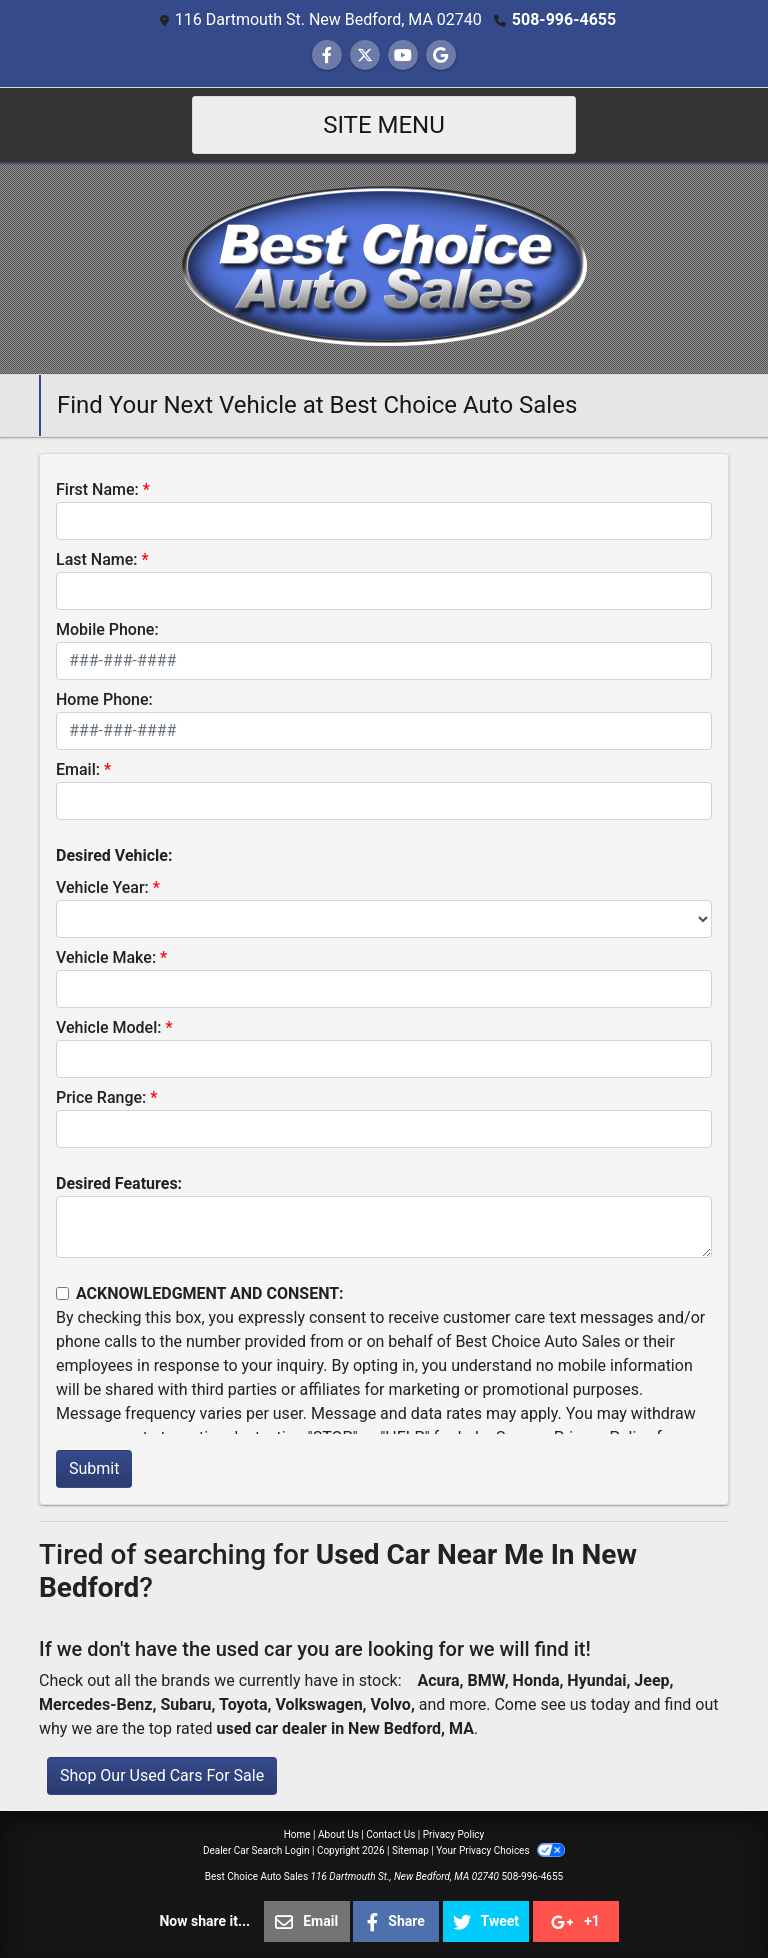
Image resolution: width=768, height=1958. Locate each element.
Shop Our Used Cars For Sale (162, 1775)
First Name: (97, 489)
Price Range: (101, 1097)
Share (396, 1922)
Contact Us (390, 1834)
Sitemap (410, 1850)
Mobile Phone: (107, 629)
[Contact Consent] (62, 1293)
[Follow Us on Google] (441, 55)
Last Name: (97, 559)
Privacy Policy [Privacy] (454, 1834)
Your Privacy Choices (500, 1850)
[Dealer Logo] (384, 267)
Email (306, 1922)
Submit (94, 1468)
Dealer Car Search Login (256, 1850)
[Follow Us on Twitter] (365, 55)
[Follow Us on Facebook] (327, 55)
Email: (78, 769)
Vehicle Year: (102, 887)
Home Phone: (104, 699)
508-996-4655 (564, 19)
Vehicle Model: (108, 1027)
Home (297, 1834)
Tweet (486, 1922)
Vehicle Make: (106, 957)
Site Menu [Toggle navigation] (384, 125)
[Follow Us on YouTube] (403, 55)
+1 (575, 1922)
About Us (338, 1834)
